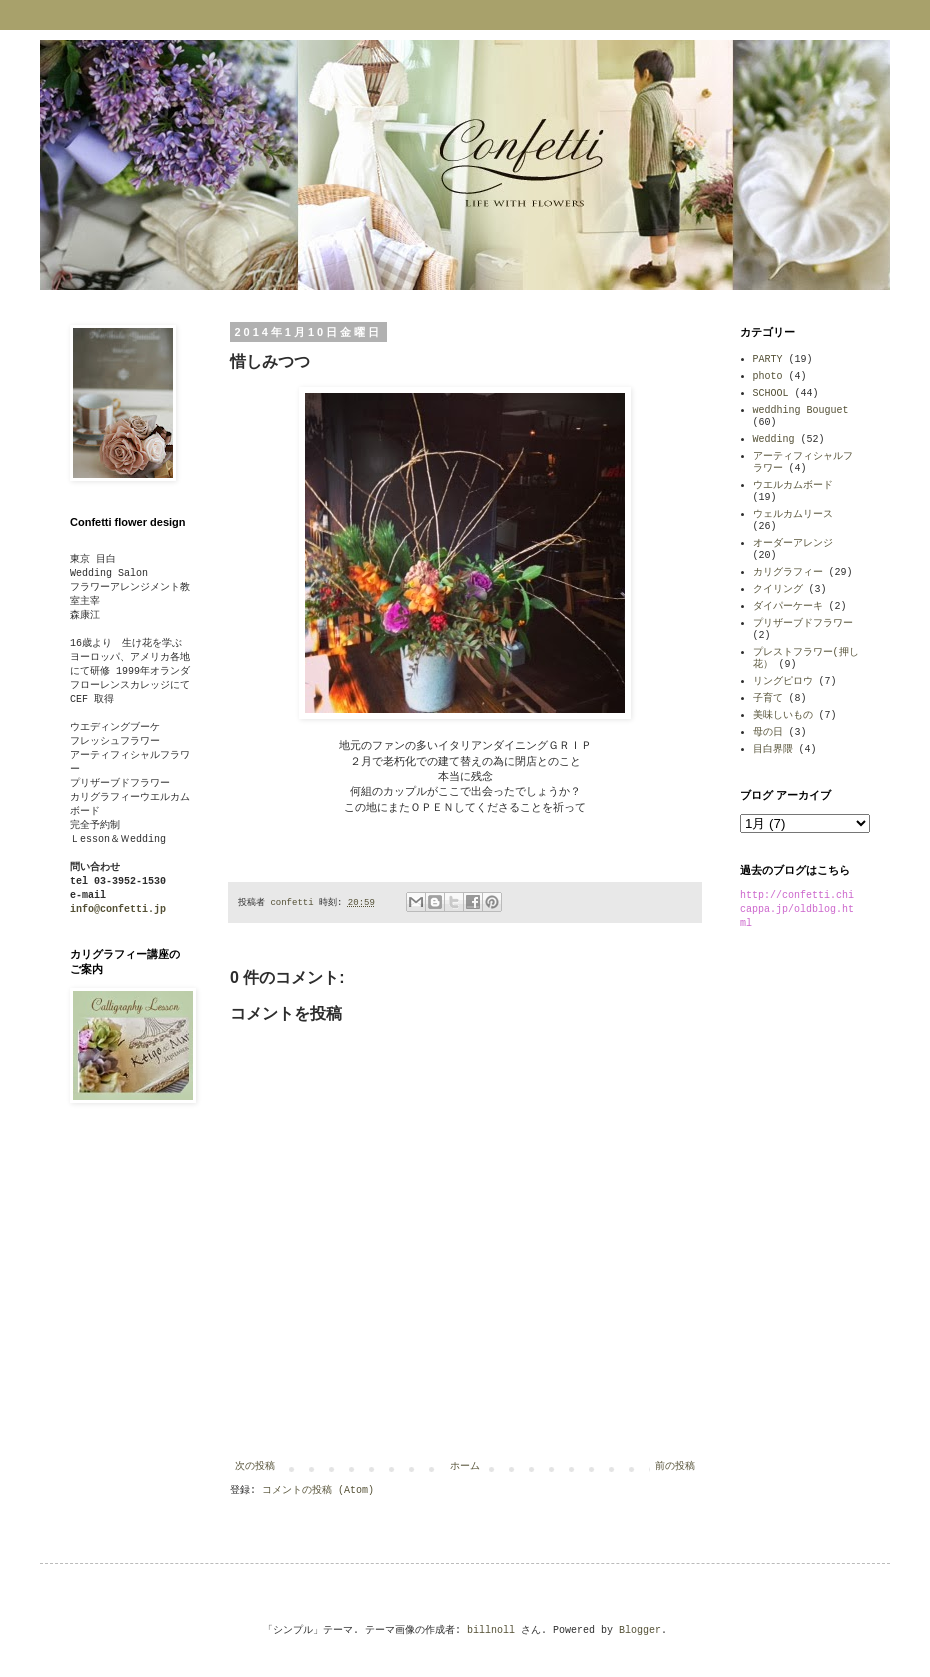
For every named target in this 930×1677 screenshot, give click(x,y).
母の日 (768, 732)
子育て (768, 698)
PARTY (768, 359)
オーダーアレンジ (793, 543)
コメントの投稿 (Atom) (318, 1490)
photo (768, 376)
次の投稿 (255, 1466)
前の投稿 (675, 1466)
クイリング (778, 589)
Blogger (640, 1630)
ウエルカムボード (793, 485)
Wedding (774, 439)
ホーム (465, 1466)
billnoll (491, 1630)
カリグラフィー (788, 572)
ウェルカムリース (793, 514)
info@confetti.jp (118, 909)
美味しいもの (783, 715)
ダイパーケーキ (788, 606)
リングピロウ (783, 681)
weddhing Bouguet (801, 410)
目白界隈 (773, 749)
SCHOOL (771, 393)
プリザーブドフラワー (803, 623)
